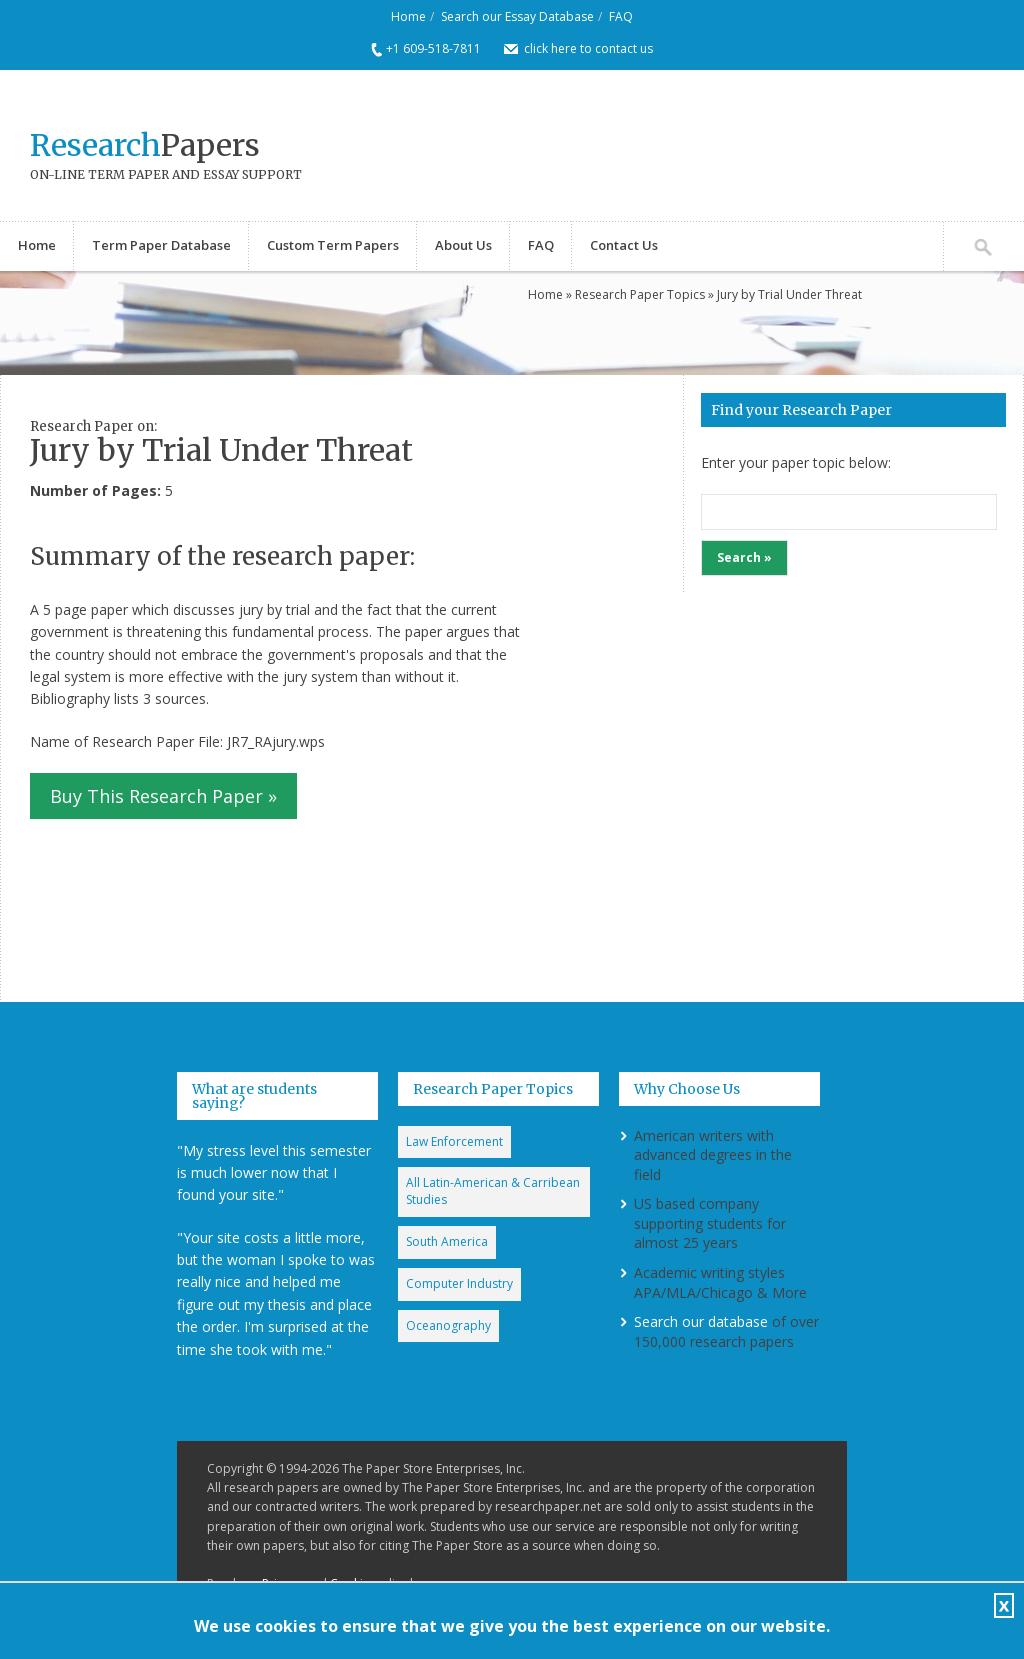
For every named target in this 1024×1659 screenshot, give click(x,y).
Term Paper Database (161, 245)
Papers (145, 145)
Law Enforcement (454, 1141)
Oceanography (448, 1325)
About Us (463, 245)
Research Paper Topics (640, 294)
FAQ (621, 16)
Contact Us (624, 245)
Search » (744, 557)
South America (447, 1241)
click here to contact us (588, 48)
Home (408, 16)
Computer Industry (459, 1283)
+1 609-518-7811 (433, 48)
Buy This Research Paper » (163, 796)
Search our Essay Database (517, 16)
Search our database (701, 1321)
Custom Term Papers (333, 245)
